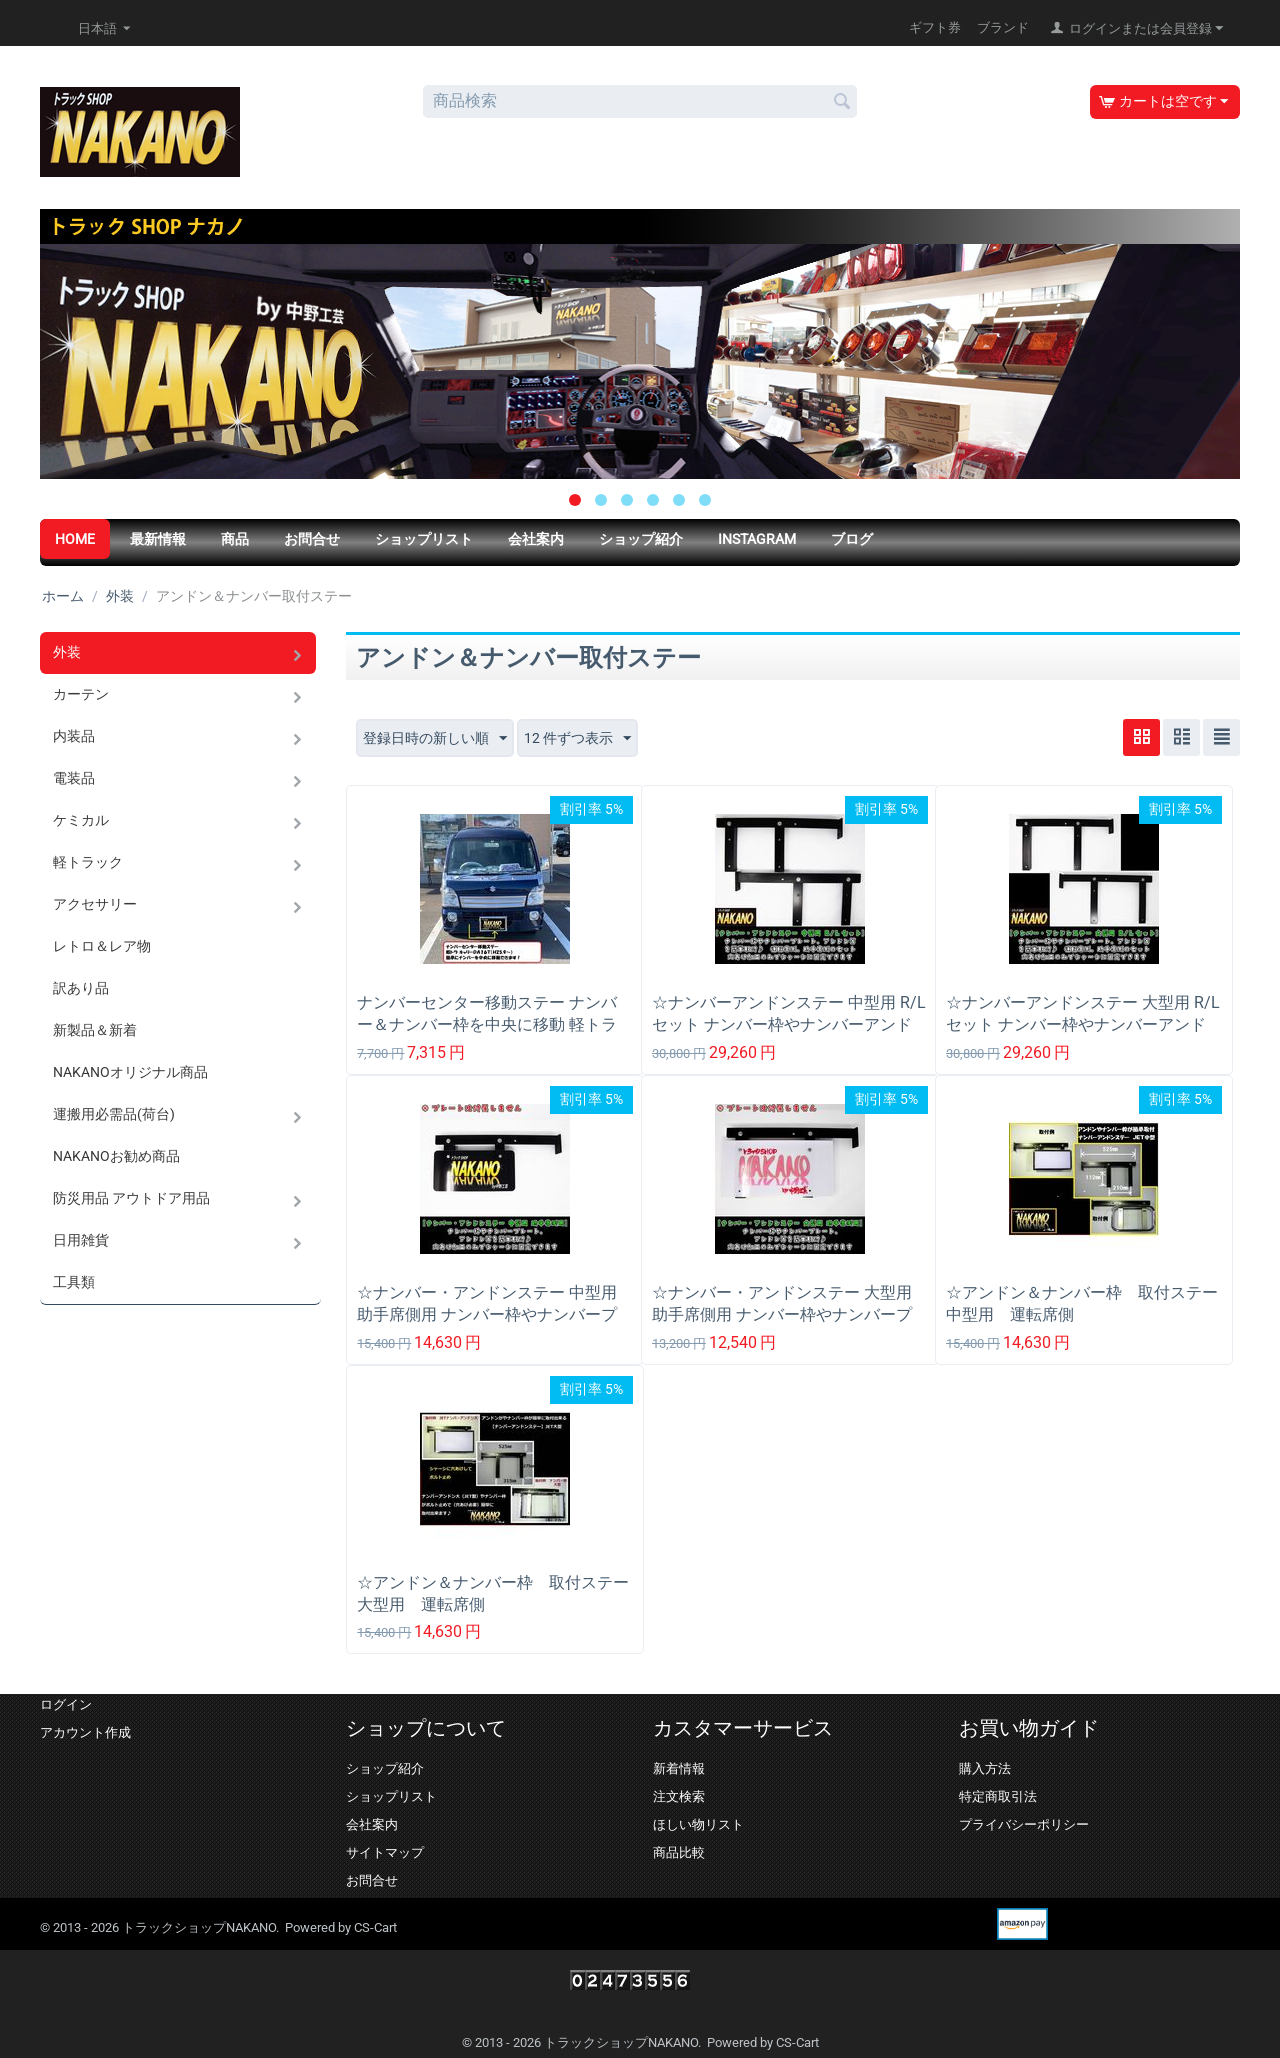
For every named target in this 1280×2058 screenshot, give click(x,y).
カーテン (81, 694)
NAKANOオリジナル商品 (130, 1072)
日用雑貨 (81, 1240)
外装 (120, 596)
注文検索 (679, 1796)
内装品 (74, 736)
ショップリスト (424, 539)
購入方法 (985, 1768)
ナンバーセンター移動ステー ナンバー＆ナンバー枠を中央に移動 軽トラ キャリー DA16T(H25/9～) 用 (487, 1024)
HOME (75, 539)
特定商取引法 (998, 1796)
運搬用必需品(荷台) (114, 1114)
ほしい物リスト (698, 1824)
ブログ (852, 539)
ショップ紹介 (641, 539)
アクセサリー (95, 904)
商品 (235, 539)
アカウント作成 (85, 1732)
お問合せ (312, 539)
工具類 (74, 1282)
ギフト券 (935, 27)
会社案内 (536, 539)
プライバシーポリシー (1024, 1824)
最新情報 (158, 539)
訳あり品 (81, 988)
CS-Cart (375, 1927)
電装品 (74, 778)
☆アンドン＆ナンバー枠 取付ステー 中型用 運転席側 (1084, 1303)
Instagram (757, 539)
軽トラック (88, 862)
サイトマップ (385, 1852)
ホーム (63, 596)
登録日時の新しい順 (435, 739)
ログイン (66, 1704)
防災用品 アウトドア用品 (131, 1198)
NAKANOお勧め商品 (116, 1156)
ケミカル (81, 820)
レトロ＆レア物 (102, 946)
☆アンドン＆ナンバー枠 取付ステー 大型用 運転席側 (495, 1593)
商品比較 (679, 1852)
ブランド (1003, 27)
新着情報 (679, 1768)
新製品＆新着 (95, 1030)
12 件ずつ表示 (577, 739)
